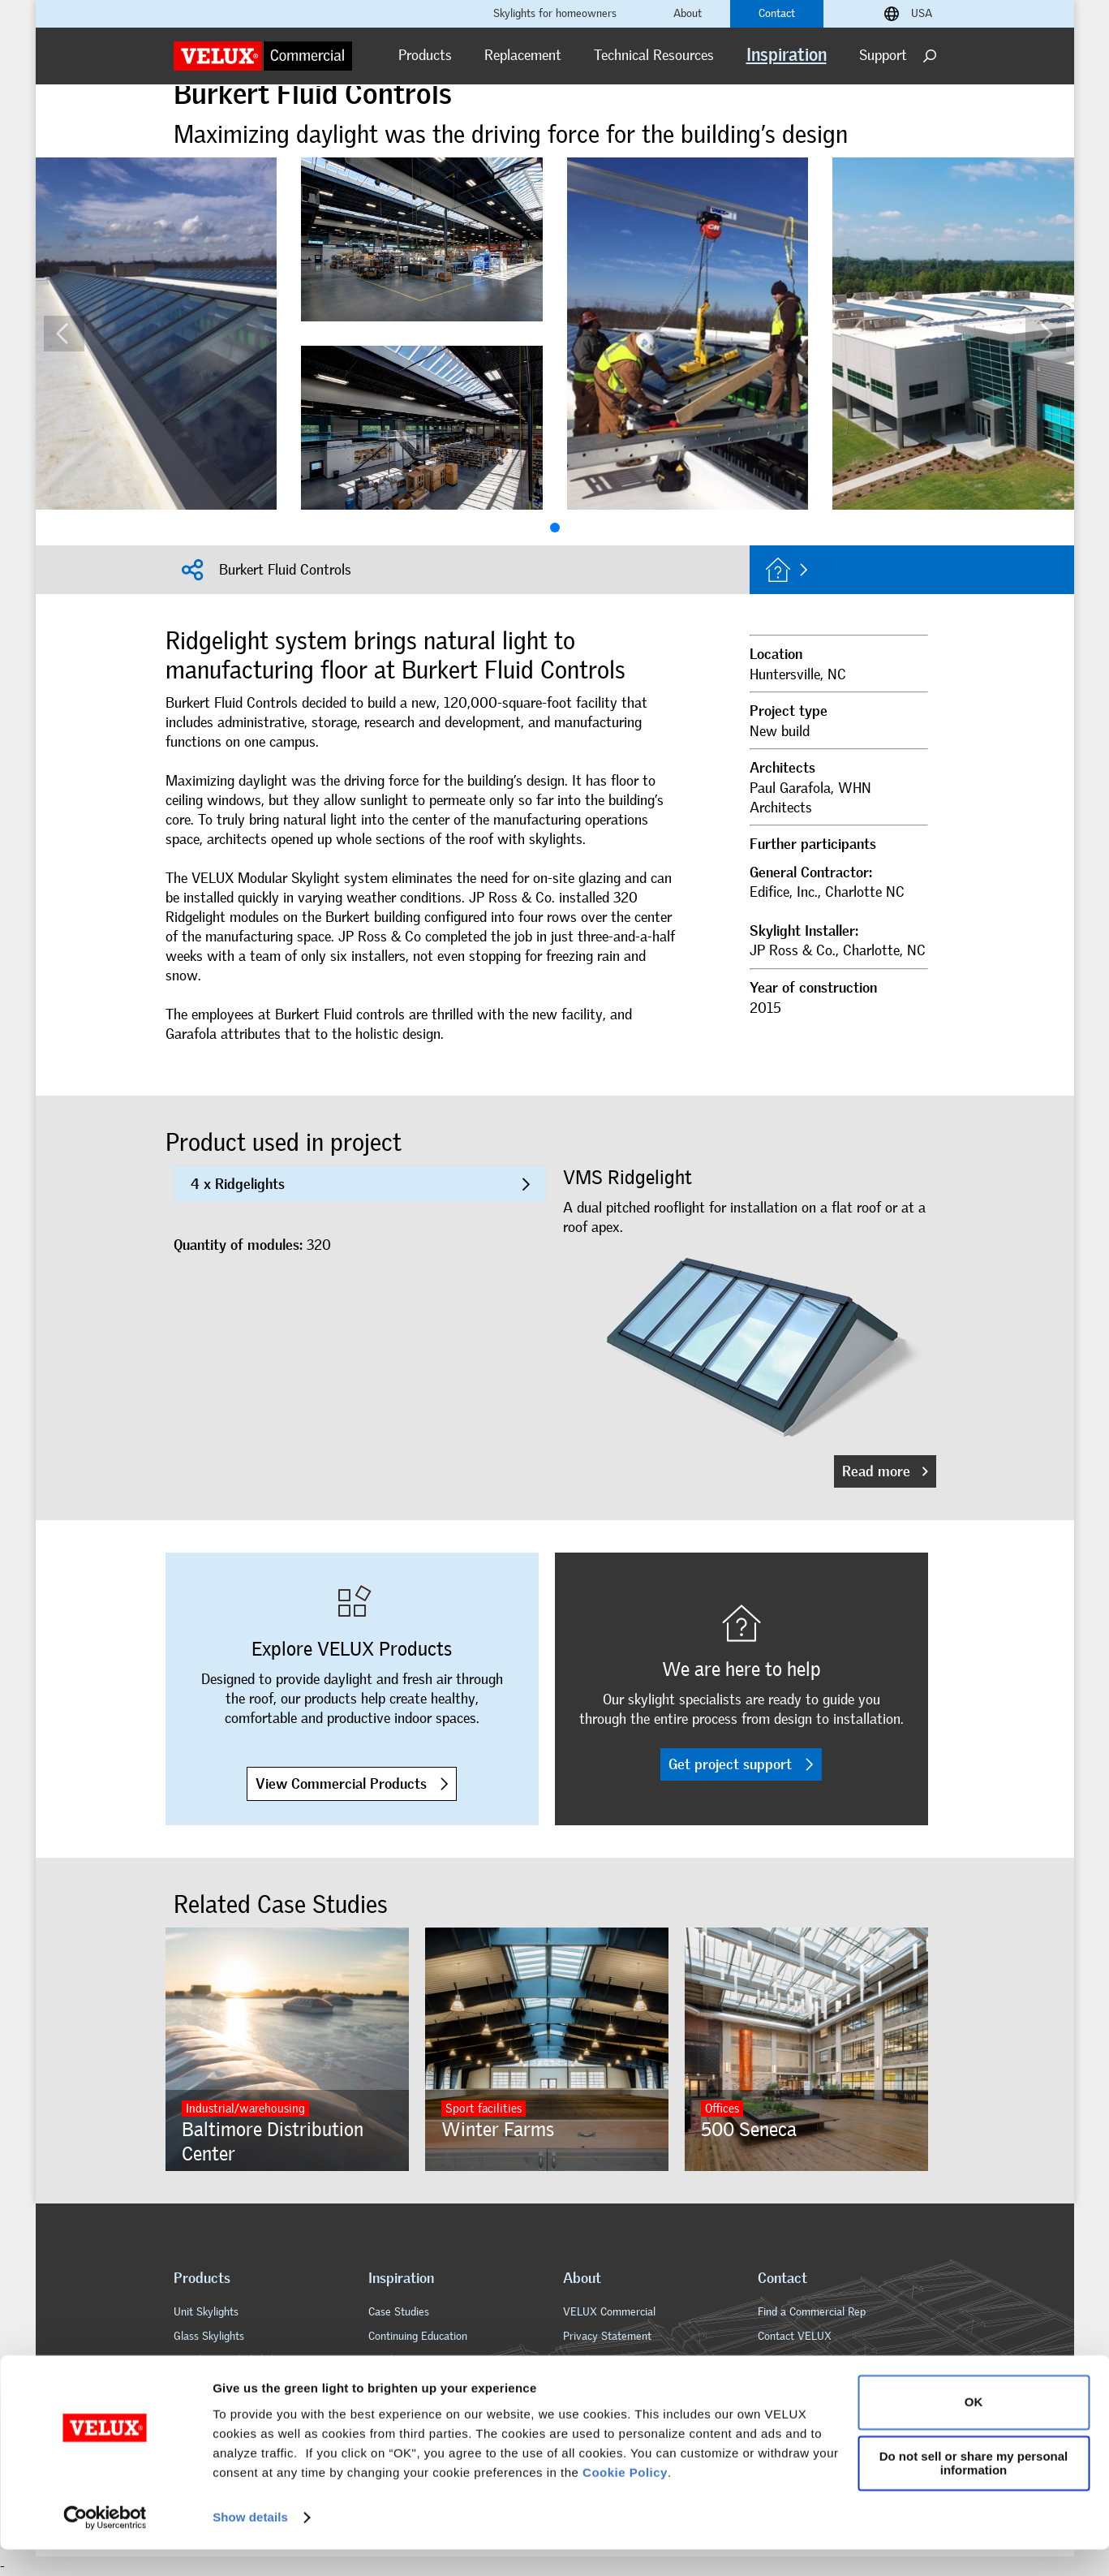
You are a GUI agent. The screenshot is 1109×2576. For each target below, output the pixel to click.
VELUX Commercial (609, 2312)
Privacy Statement (607, 2336)
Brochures (392, 2360)
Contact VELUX (795, 2336)
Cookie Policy (625, 2499)
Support (883, 55)
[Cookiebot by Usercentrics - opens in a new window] (105, 2544)
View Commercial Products (352, 1784)
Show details (250, 2544)
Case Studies (398, 2312)
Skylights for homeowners (555, 13)
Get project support (740, 1764)
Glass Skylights (209, 2336)
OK (974, 2429)
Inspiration (786, 55)
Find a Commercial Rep (812, 2312)
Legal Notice (592, 2360)
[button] (555, 527)
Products (425, 55)
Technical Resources (654, 55)
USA (921, 13)
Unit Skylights (206, 2312)
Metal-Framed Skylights (230, 2360)
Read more (885, 1471)
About (687, 13)
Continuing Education (417, 2336)
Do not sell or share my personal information (973, 2490)
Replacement (522, 55)
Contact (777, 13)
